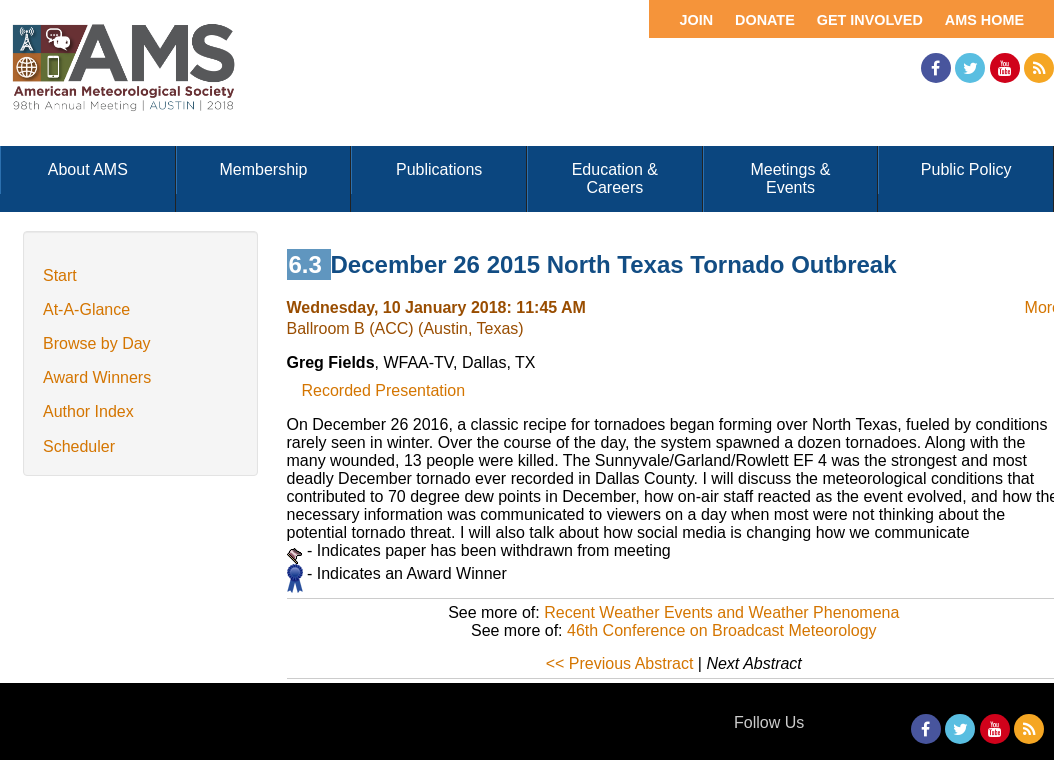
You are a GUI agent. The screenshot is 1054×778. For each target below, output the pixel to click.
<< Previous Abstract (620, 663)
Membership (263, 169)
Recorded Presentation (384, 390)
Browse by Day (97, 343)
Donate (765, 20)
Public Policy (966, 169)
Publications (439, 169)
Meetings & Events (790, 178)
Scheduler (79, 446)
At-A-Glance (86, 309)
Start (60, 275)
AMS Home (984, 20)
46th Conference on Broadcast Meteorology (722, 630)
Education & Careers (615, 178)
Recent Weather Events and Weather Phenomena (721, 612)
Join (696, 20)
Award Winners (97, 377)
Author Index (88, 411)
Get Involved (870, 20)
